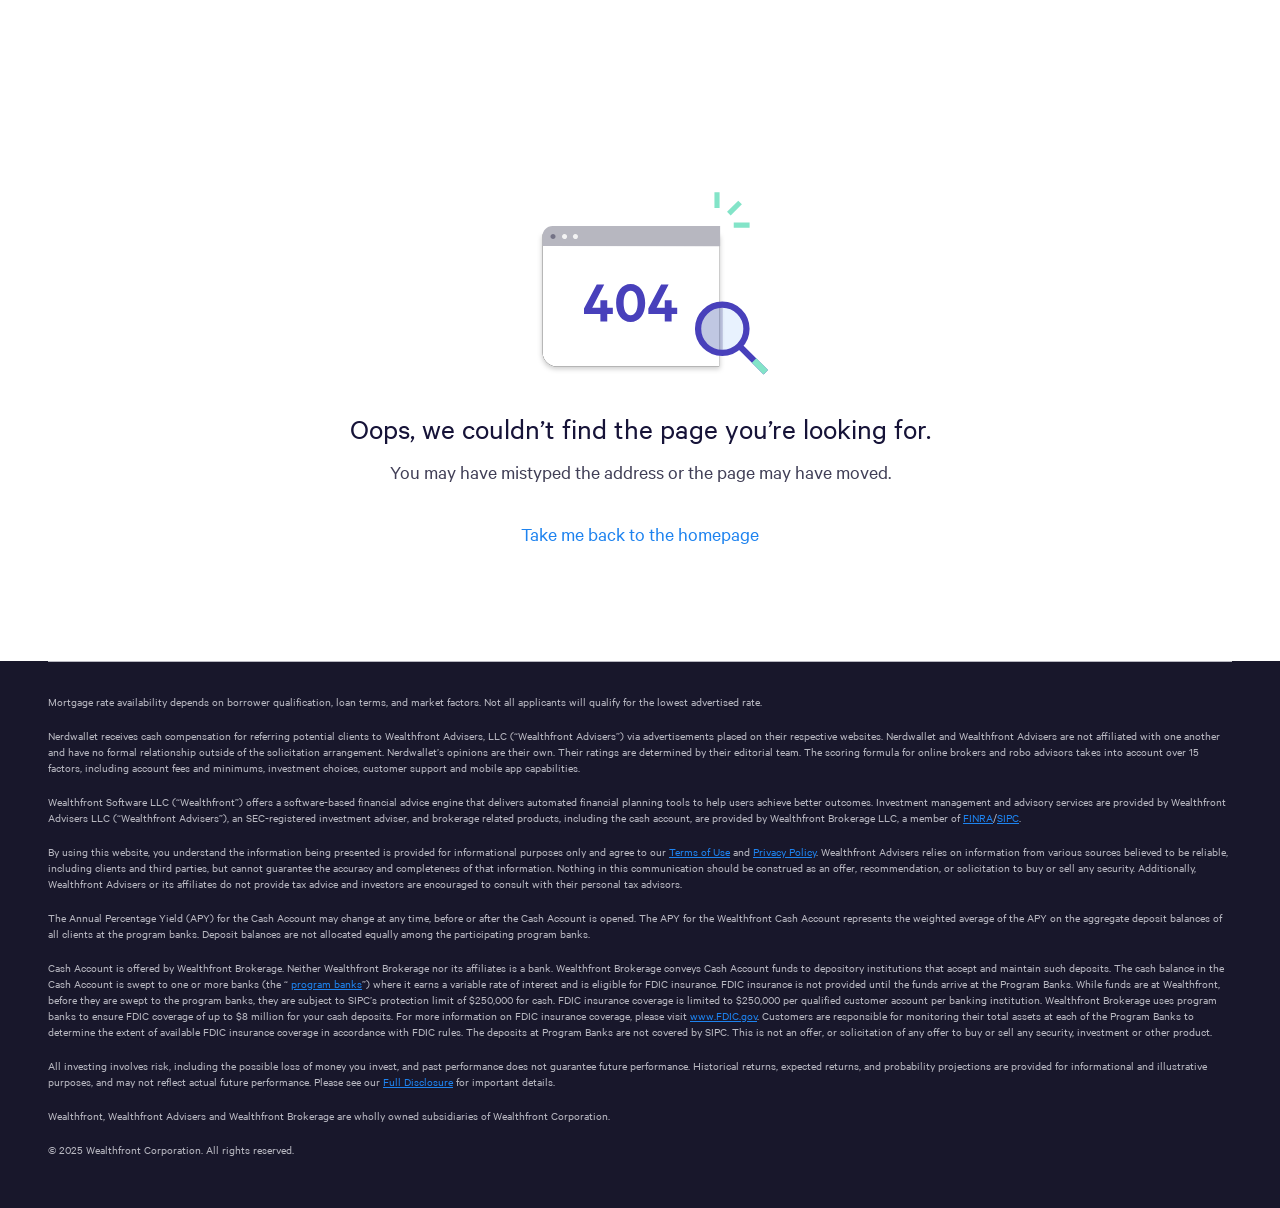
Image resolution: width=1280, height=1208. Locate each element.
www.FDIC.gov (723, 1015)
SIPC (1008, 817)
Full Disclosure (418, 1081)
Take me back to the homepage (640, 533)
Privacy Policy (784, 851)
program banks (326, 983)
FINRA (978, 817)
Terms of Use (699, 851)
